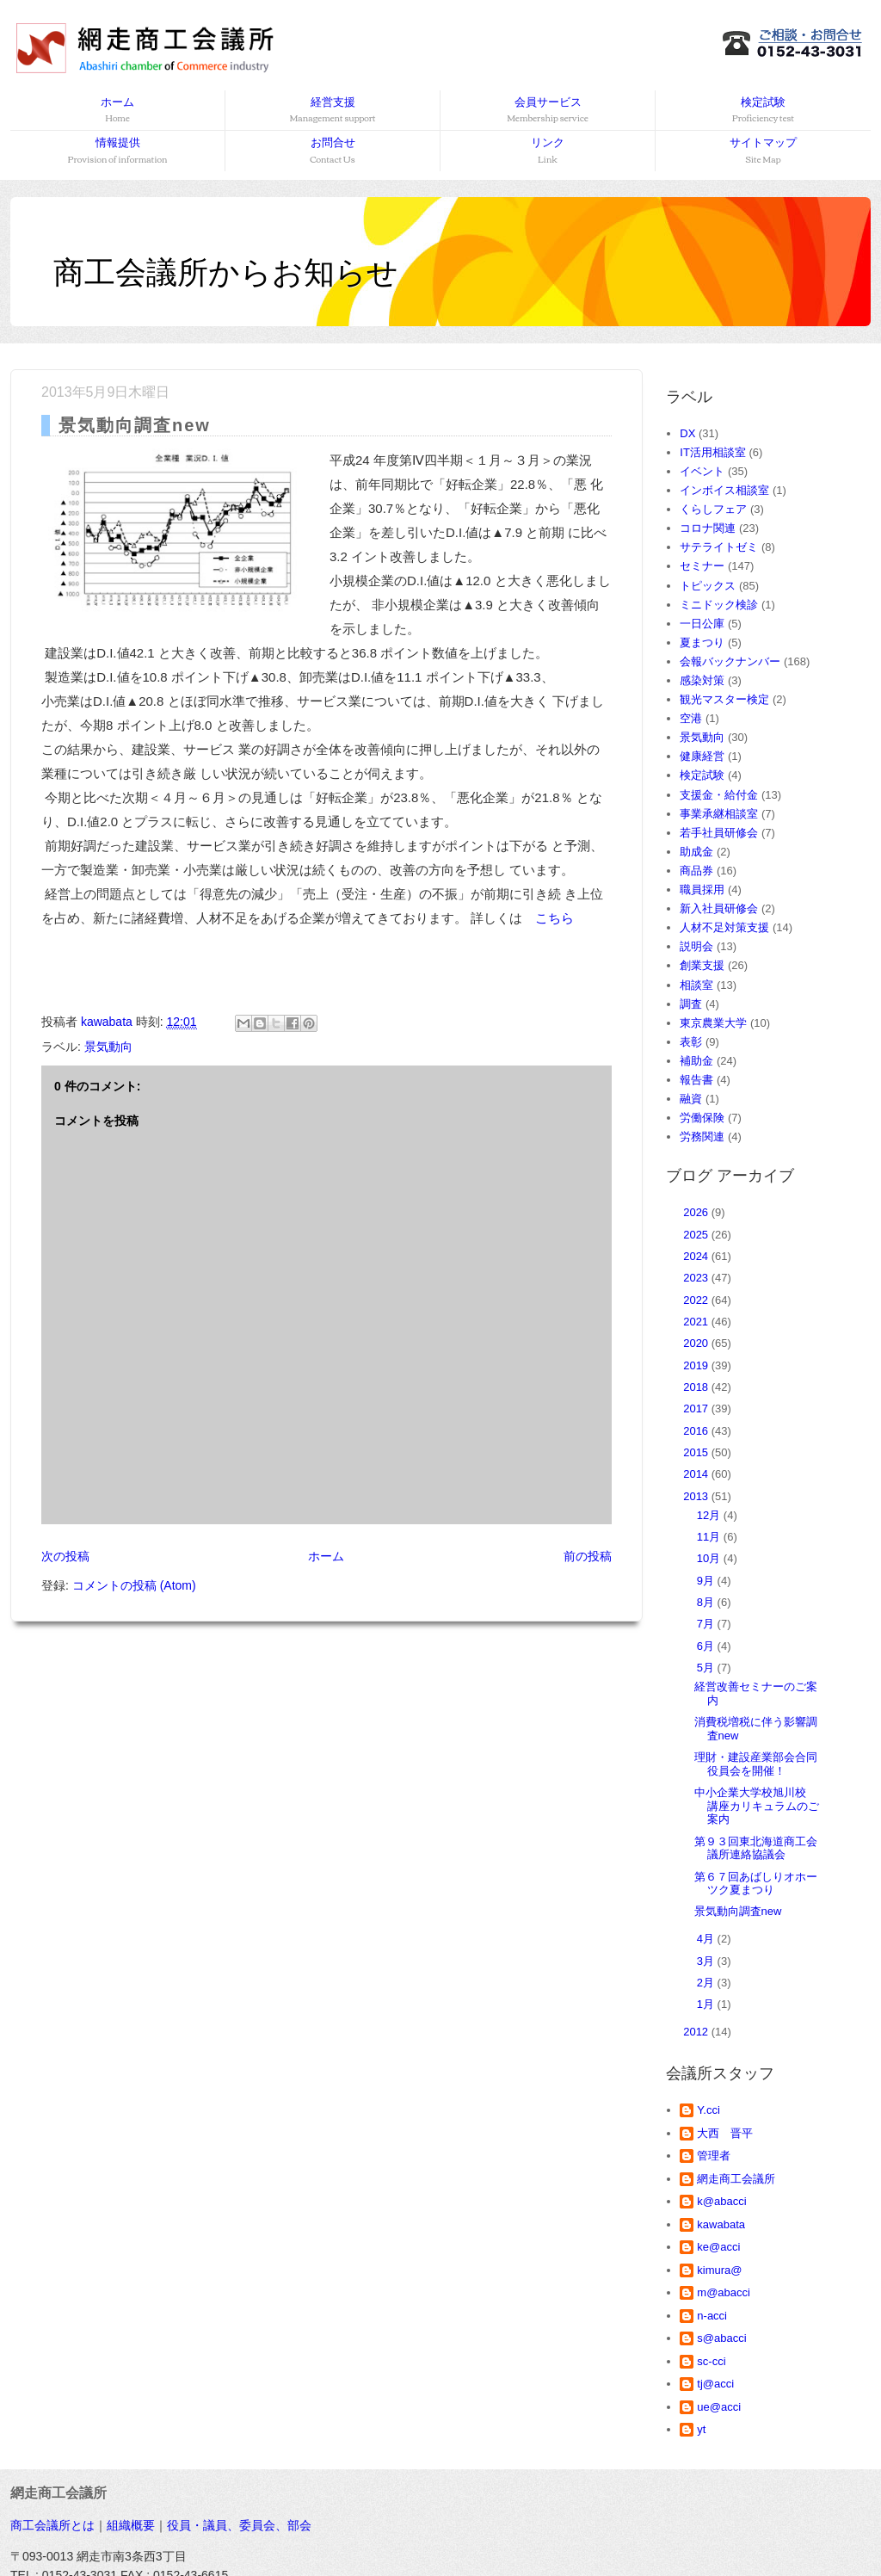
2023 (697, 1277)
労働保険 (702, 1117)
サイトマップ (763, 151)
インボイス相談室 (724, 490)
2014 (697, 1473)
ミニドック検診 (719, 604)
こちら (554, 918)
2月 (707, 1982)
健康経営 (702, 756)
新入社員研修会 (719, 908)
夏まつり (702, 642)
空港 (691, 718)
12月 (710, 1515)
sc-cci (711, 2361)
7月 (707, 1623)
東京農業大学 (713, 1022)
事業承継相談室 (719, 813)
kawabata (721, 2224)
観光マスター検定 (724, 699)
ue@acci (719, 2406)
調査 (691, 1004)
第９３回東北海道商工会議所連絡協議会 (755, 1848)
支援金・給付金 (719, 794)
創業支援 (702, 965)
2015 (697, 1452)
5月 (707, 1667)
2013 (697, 1496)
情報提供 (118, 151)
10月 (710, 1558)
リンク (547, 151)
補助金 (696, 1060)
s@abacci (721, 2338)
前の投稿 (588, 1556)
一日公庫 (702, 623)
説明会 (696, 946)
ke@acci (718, 2246)
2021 (697, 1321)
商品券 (696, 870)
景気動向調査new (738, 1911)
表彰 (691, 1041)
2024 (697, 1256)
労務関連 (702, 1136)
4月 (707, 1938)
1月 (707, 2004)
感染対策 (702, 680)
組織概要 (131, 2525)
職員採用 (702, 889)
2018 (697, 1387)
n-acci (712, 2315)
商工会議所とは (52, 2525)
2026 (697, 1212)
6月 (707, 1646)
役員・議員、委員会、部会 (239, 2525)
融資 (691, 1098)
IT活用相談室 (713, 452)
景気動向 (108, 1046)
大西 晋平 (725, 2133)
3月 (707, 1961)
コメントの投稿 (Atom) (134, 1585)
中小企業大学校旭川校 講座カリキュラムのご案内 (756, 1805)
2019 (697, 1365)
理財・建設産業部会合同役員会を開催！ (755, 1764)
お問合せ (332, 151)
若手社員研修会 (719, 832)
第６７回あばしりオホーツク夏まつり (755, 1883)
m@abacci (723, 2292)
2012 (697, 2031)
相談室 (696, 985)
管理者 (713, 2155)
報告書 (696, 1079)
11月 (710, 1536)
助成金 (696, 851)
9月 (707, 1580)
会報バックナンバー (730, 661)
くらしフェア (713, 509)
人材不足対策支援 (724, 927)
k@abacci (721, 2201)
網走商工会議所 (736, 2178)
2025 (697, 1234)
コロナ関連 (708, 528)
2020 (697, 1343)
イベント (702, 471)
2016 (697, 1430)
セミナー (702, 565)
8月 (707, 1602)
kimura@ (719, 2270)
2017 (697, 1408)
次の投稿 (65, 1556)
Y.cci (708, 2109)
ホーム (117, 111)
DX (687, 433)
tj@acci (715, 2383)
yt (701, 2429)
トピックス (708, 585)
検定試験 (763, 111)
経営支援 (332, 111)
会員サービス (547, 111)
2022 (697, 1300)
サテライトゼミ (719, 547)
